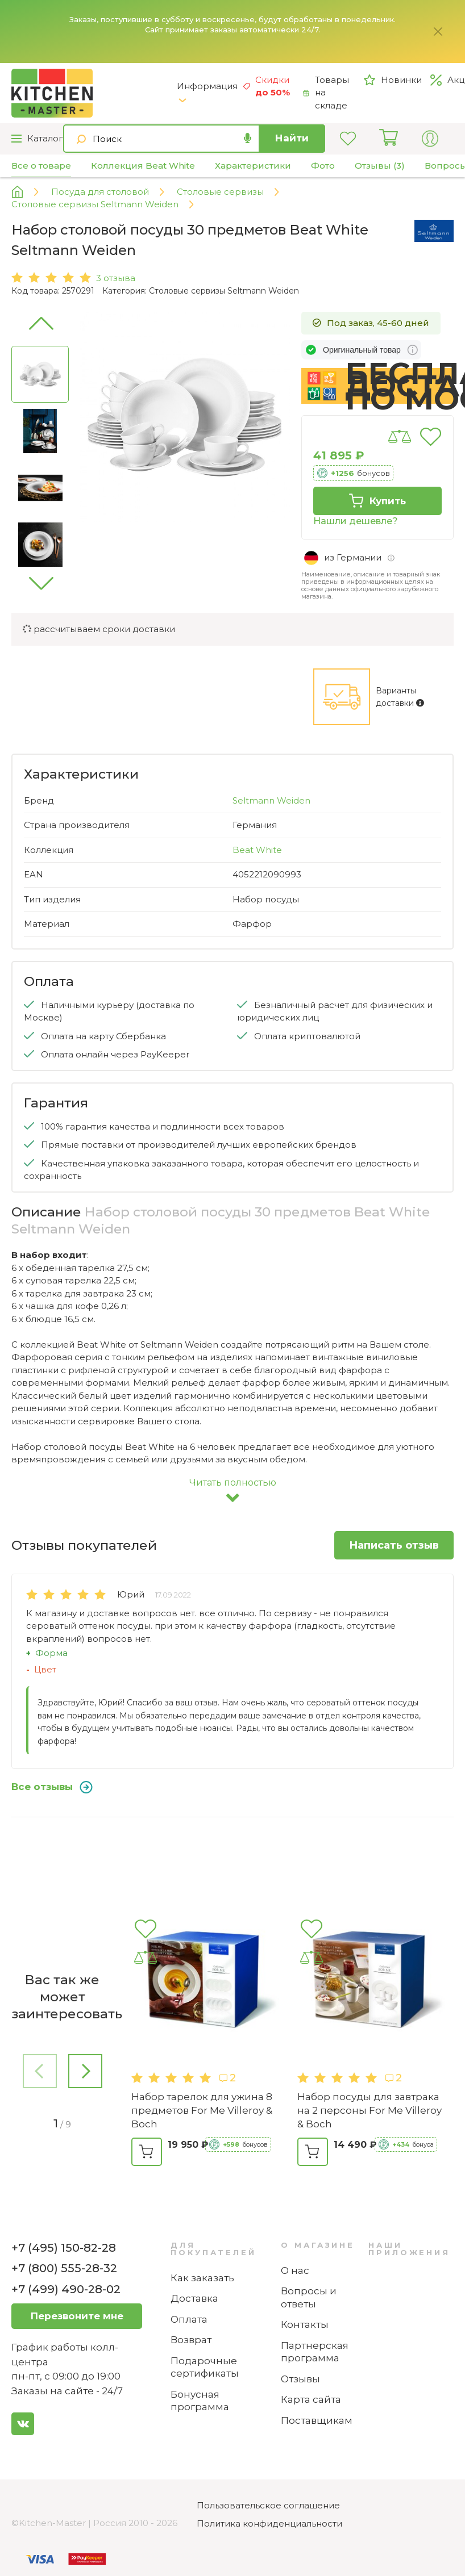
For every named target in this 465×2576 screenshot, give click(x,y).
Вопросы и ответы (309, 2297)
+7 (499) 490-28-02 (66, 2289)
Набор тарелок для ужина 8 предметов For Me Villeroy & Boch (201, 2110)
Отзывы (300, 2379)
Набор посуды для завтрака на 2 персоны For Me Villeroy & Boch (369, 2110)
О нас (295, 2270)
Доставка (194, 2298)
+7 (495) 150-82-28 (63, 2248)
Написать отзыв (394, 1545)
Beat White (257, 849)
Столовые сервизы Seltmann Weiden (224, 291)
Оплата (189, 2319)
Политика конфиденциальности (269, 2523)
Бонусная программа (200, 2401)
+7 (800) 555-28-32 (64, 2268)
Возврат (191, 2339)
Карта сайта (311, 2399)
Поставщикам (316, 2420)
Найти (292, 138)
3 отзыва (115, 278)
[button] (40, 583)
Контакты (305, 2324)
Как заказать (202, 2278)
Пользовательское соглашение (268, 2505)
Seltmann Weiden (271, 800)
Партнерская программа (314, 2352)
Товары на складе (326, 92)
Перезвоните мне (77, 2316)
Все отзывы (52, 1786)
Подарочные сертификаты (205, 2367)
